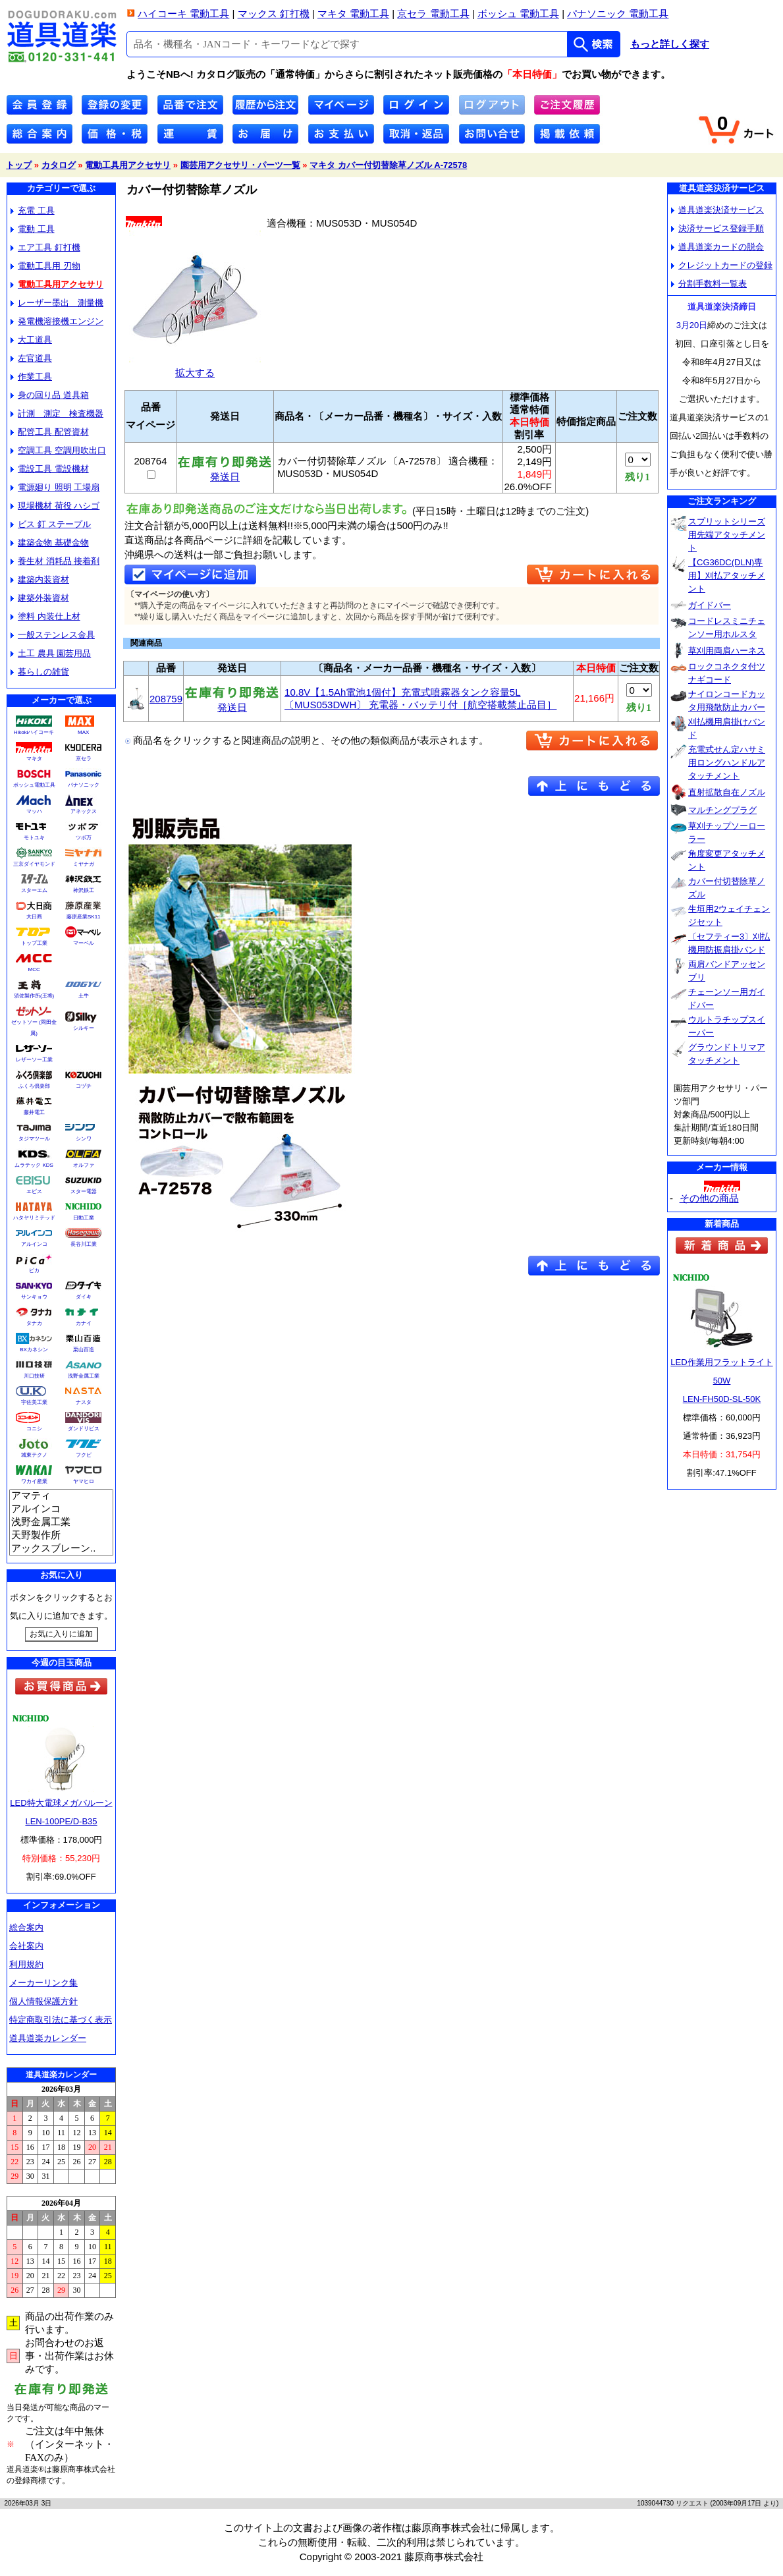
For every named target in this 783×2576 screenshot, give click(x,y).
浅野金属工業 (83, 1376)
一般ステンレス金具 (53, 635)
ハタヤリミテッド (34, 1218)
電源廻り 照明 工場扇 (55, 487)
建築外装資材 (40, 598)
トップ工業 (34, 943)
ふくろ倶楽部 (34, 1086)
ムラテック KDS (33, 1165)
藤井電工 (34, 1112)
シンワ (84, 1139)
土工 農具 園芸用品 (51, 653)
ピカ (34, 1271)
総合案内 (26, 1927)
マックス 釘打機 (274, 13)
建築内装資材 (40, 579)
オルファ (83, 1165)
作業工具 (31, 376)
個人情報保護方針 (43, 2001)
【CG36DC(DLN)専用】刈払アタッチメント (726, 575)
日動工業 (83, 1218)
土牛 (83, 996)
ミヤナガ (83, 864)
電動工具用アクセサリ (128, 165)
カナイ (84, 1323)
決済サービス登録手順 (717, 228)
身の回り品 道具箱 (50, 395)
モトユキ (34, 838)
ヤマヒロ (83, 1481)
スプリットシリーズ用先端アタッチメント (726, 535)
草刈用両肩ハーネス (726, 651)
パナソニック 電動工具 (617, 13)
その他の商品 (709, 1198)
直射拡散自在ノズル (726, 792)
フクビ (84, 1455)
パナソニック (83, 785)
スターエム (34, 890)
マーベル (83, 943)
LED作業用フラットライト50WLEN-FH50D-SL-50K (721, 1380)
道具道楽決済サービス (717, 210)
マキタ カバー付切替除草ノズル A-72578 (388, 165)
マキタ (34, 759)
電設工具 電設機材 (50, 469)
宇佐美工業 (34, 1402)
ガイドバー (709, 605)
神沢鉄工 (83, 890)
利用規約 (26, 1964)
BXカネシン (34, 1350)
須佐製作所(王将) (34, 996)
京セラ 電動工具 (433, 13)
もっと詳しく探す (669, 44)
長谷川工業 (83, 1244)
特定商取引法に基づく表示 (60, 2020)
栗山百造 (83, 1350)
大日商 (34, 917)
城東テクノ (34, 1455)
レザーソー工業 (34, 1060)
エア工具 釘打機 (45, 247)
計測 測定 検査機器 (57, 413)
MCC (34, 969)
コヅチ (84, 1086)
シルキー (83, 1028)
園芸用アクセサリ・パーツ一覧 (240, 165)
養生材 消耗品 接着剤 (55, 561)
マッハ (34, 811)
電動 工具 (33, 229)
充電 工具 (33, 210)
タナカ (34, 1323)
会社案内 (26, 1946)
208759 (165, 698)
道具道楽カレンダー (47, 2038)
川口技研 (34, 1376)
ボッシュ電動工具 (34, 785)
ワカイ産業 (34, 1481)
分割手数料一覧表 (709, 284)
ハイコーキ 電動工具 (183, 13)
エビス (34, 1191)
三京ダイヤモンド (34, 864)
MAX (83, 732)
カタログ (58, 165)
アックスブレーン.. (61, 1548)
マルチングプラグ (722, 810)
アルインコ (34, 1244)
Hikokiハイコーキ (34, 732)
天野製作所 (61, 1535)
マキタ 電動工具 (353, 13)
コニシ (34, 1429)
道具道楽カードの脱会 (717, 247)
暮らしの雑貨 (40, 672)
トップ (19, 165)
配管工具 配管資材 (50, 432)
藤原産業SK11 (84, 917)
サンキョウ (34, 1297)
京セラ (84, 759)
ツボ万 (84, 838)
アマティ (61, 1496)
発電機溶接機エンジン (57, 321)
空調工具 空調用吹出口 (58, 450)
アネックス (83, 811)
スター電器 (83, 1191)
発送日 (225, 472)
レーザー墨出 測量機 (57, 303)
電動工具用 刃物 (45, 266)
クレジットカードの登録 (721, 265)
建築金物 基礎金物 (50, 542)
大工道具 (31, 340)
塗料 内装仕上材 (45, 616)
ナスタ (84, 1402)
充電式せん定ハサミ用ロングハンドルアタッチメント (726, 762)
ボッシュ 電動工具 (518, 13)
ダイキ (84, 1297)
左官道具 (31, 358)
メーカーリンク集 (43, 1983)
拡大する (195, 367)
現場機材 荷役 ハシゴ (55, 506)
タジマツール (34, 1139)
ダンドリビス (83, 1429)
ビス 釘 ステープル (51, 524)
